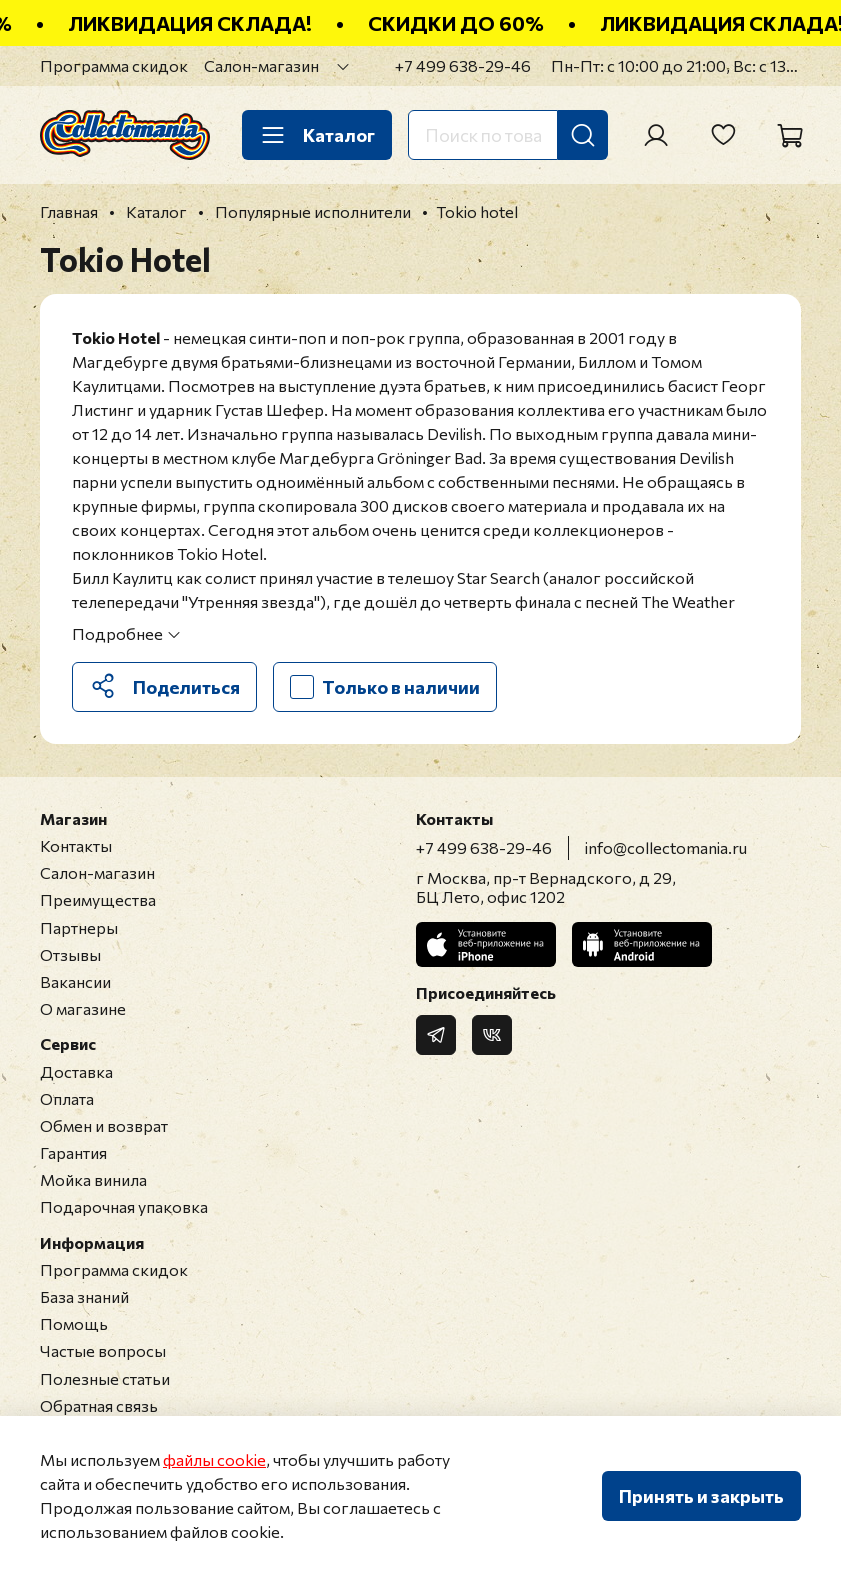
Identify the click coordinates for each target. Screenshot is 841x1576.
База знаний (84, 1296)
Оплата (67, 1098)
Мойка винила (93, 1179)
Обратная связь (99, 1405)
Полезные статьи (105, 1378)
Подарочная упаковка (124, 1206)
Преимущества (98, 899)
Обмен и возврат (104, 1125)
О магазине (83, 1008)
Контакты (76, 845)
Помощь (74, 1323)
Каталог (317, 135)
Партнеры (79, 927)
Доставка (76, 1071)
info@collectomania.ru (666, 847)
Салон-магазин (261, 65)
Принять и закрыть (701, 1496)
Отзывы (70, 954)
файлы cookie (214, 1459)
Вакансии (75, 981)
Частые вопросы (103, 1350)
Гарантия (73, 1152)
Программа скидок (114, 65)
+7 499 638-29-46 (463, 65)
